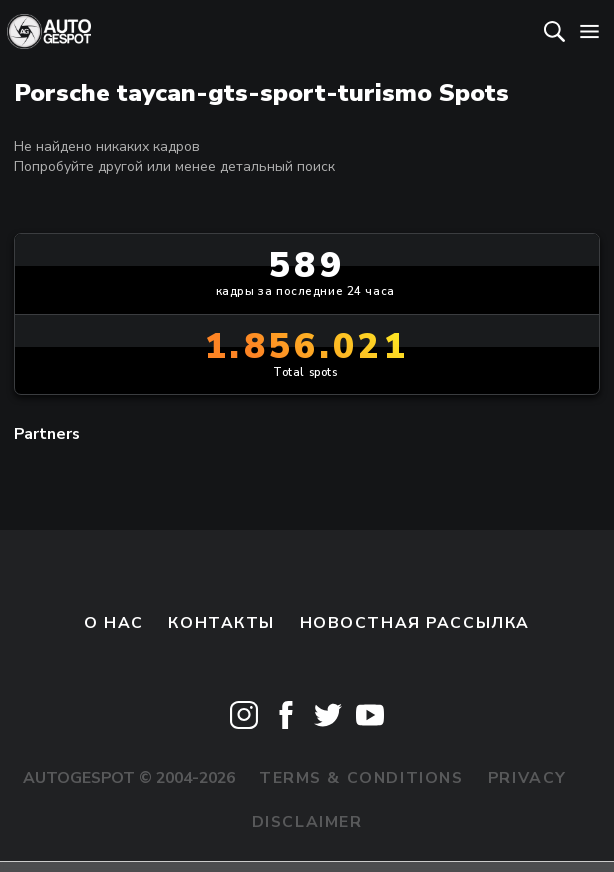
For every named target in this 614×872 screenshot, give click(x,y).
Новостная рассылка (415, 623)
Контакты (221, 623)
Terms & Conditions (361, 778)
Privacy (527, 778)
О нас (114, 623)
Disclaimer (307, 822)
